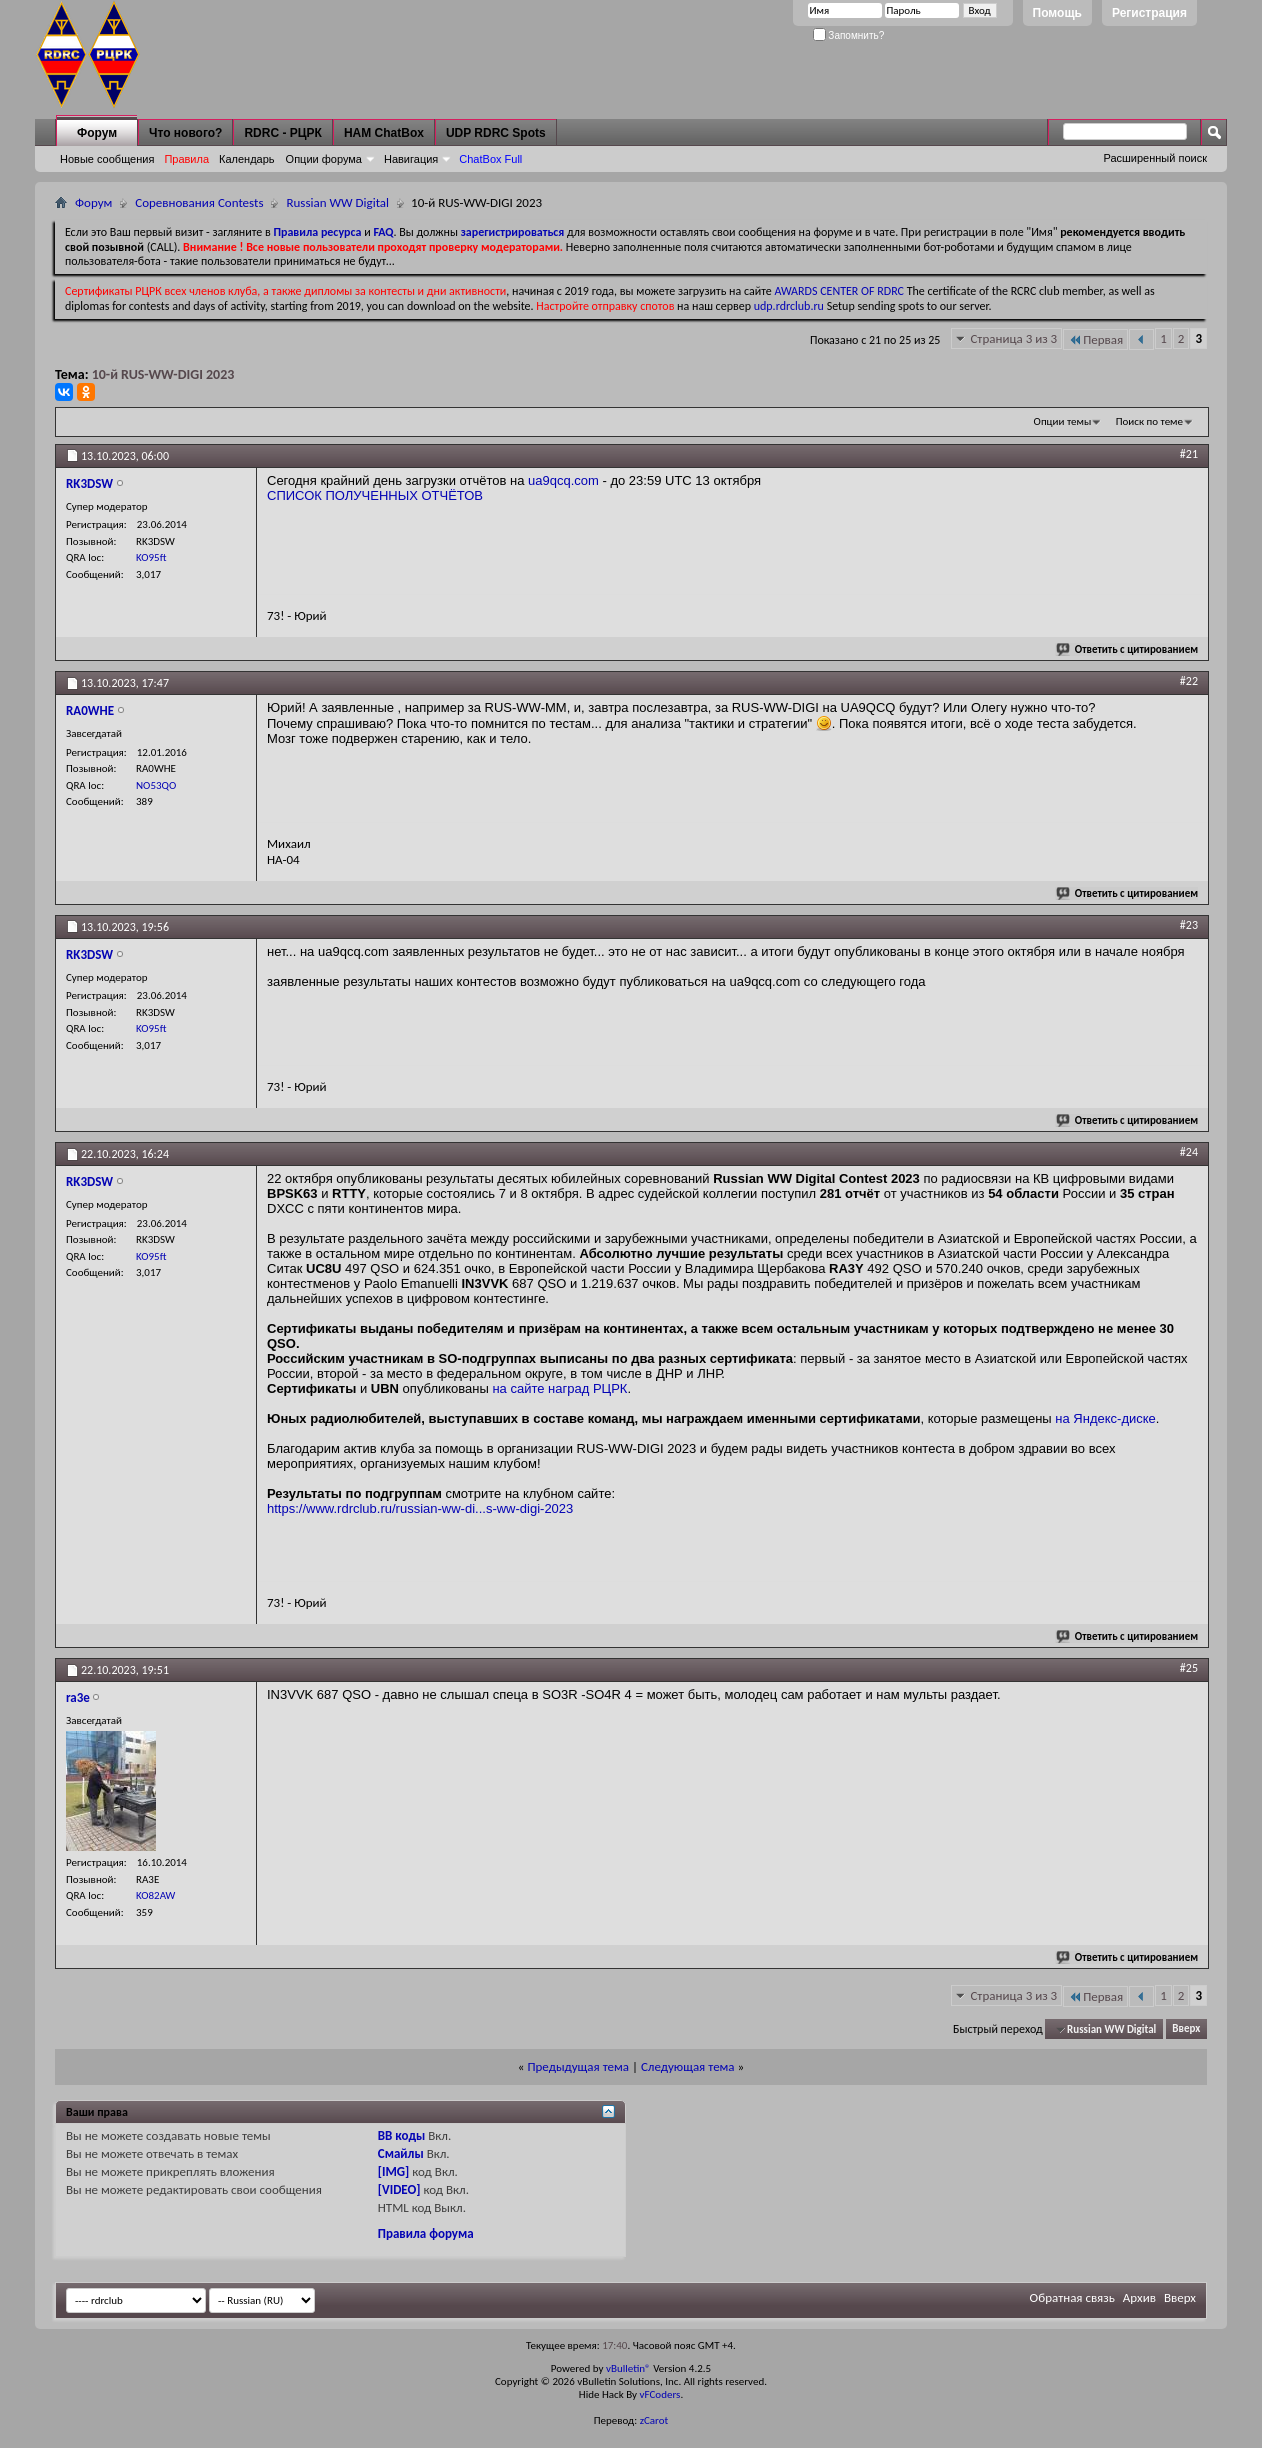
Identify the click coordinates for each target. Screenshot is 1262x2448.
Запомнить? (849, 35)
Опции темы (1063, 421)
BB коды (402, 2135)
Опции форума (324, 159)
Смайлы (401, 2153)
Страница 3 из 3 (1013, 338)
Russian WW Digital (337, 202)
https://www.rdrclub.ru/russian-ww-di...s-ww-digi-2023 (420, 1508)
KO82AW (155, 1895)
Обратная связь (1072, 2297)
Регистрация (1149, 13)
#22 (1189, 681)
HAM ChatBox (384, 133)
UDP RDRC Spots (496, 133)
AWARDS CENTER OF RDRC (839, 291)
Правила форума (426, 2233)
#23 (1189, 925)
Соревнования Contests (199, 202)
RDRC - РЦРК (282, 133)
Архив (1139, 2297)
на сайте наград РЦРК (559, 1388)
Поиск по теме (1149, 421)
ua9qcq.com (563, 480)
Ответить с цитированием (1128, 649)
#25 (1189, 1668)
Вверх (1186, 2029)
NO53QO (156, 785)
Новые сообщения (107, 159)
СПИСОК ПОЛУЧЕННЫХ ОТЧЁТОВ (375, 495)
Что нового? (185, 133)
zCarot (654, 2420)
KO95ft (151, 557)
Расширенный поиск (1155, 158)
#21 (1189, 454)
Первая (1095, 339)
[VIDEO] (399, 2189)
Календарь (247, 159)
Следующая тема (688, 2066)
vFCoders (660, 2394)
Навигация (411, 159)
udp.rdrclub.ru (789, 306)
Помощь (1057, 13)
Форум (97, 133)
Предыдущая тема (578, 2066)
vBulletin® (628, 2368)
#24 (1189, 1152)
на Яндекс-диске (1105, 1418)
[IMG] (394, 2171)
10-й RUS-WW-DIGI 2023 (163, 374)
